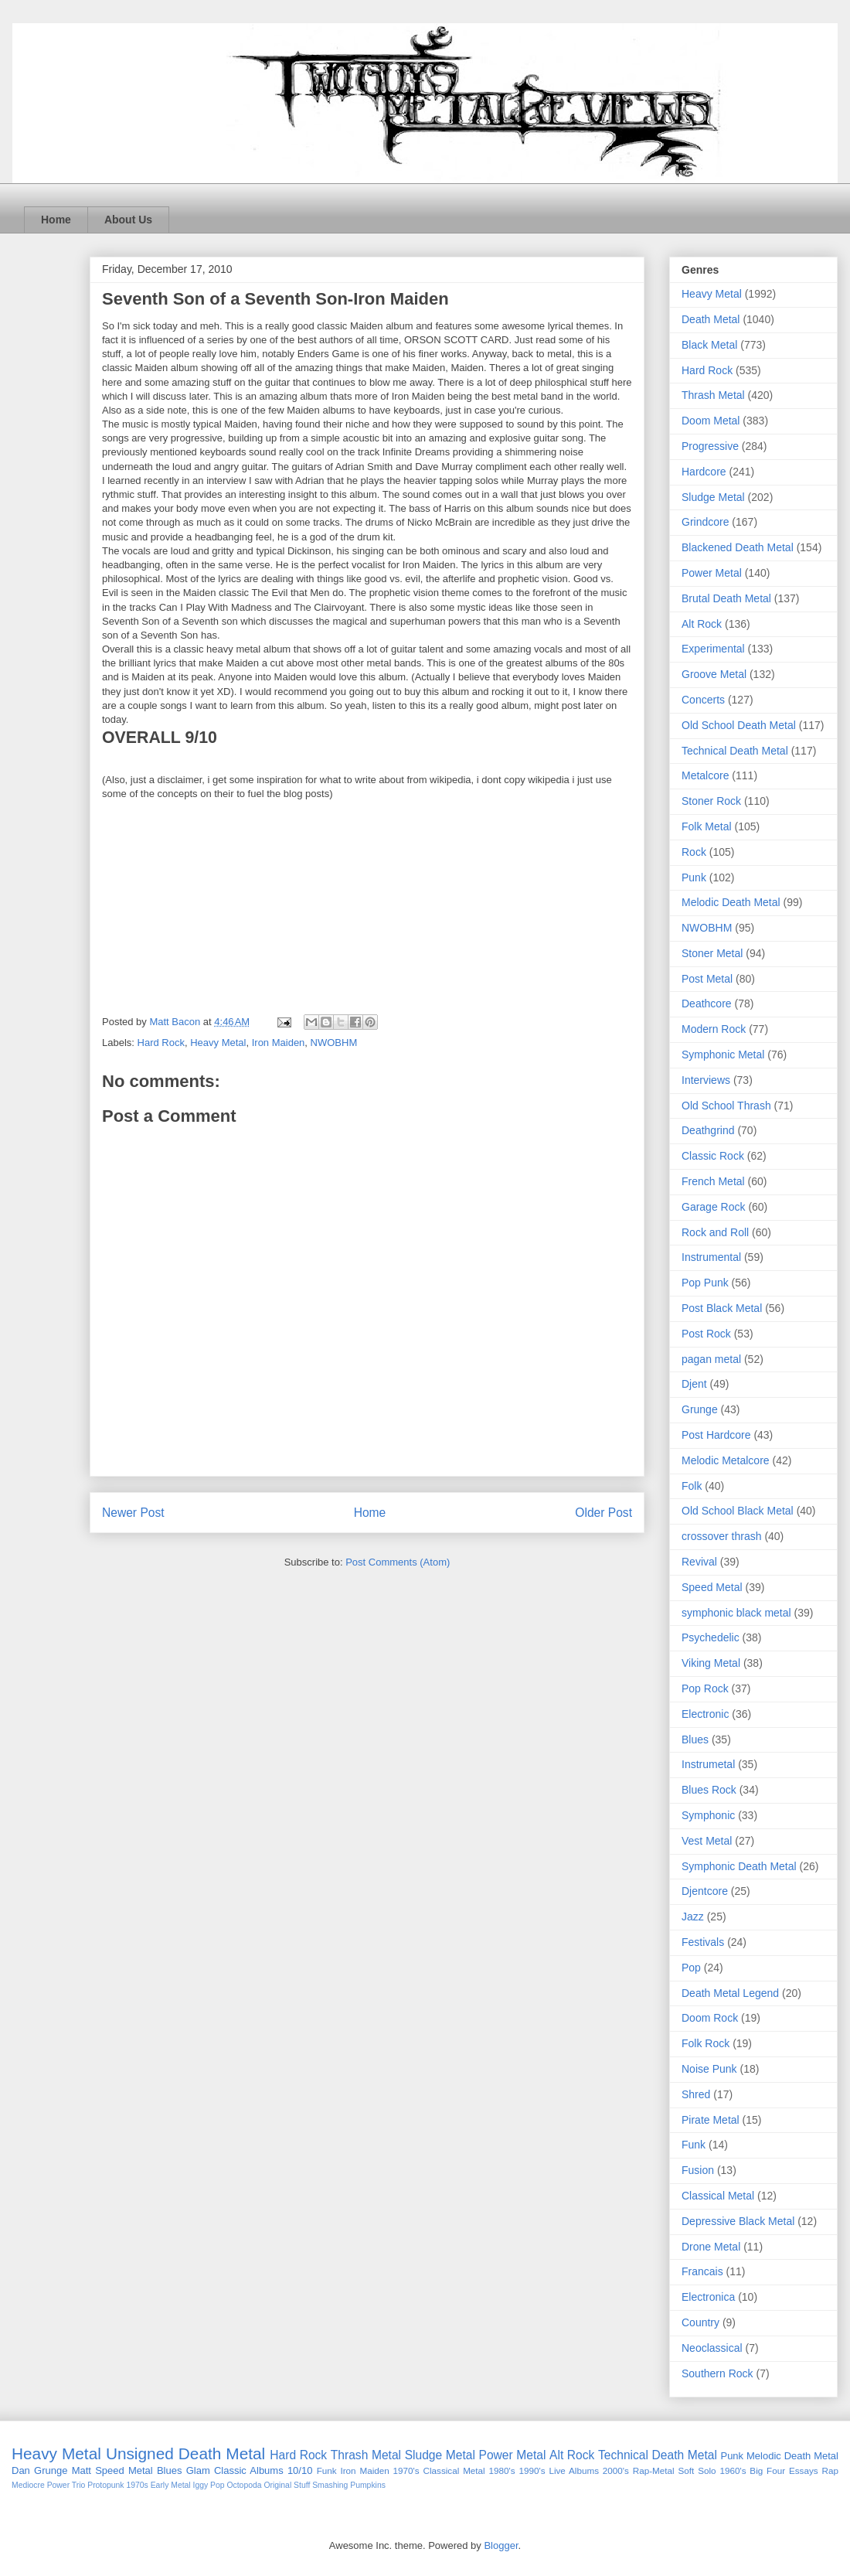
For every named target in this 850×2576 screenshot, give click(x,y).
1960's (732, 2470)
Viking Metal (711, 1663)
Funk (694, 2144)
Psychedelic (711, 1637)
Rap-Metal (654, 2470)
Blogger (501, 2545)
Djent (694, 1384)
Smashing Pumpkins (349, 2485)
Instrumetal (708, 1764)
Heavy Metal (218, 1042)
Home (56, 219)
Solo (707, 2470)
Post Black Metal (722, 1308)
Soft (686, 2470)
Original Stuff (287, 2485)
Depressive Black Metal (738, 2221)
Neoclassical (712, 2348)
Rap (829, 2470)
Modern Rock (714, 1029)
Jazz (693, 1916)
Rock (694, 852)
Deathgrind (708, 1130)
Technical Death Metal (735, 751)
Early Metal (171, 2485)
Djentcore (705, 1891)
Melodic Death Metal (731, 902)
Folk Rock (705, 2043)
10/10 (300, 2470)
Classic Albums (249, 2470)
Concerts (703, 699)
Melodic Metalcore (726, 1460)
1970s (137, 2485)
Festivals (703, 1942)
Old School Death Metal (739, 725)
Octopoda (243, 2485)
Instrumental (711, 1257)
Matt (81, 2470)
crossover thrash (721, 1536)
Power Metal (712, 573)
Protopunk (105, 2485)
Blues (695, 1739)
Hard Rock (161, 1042)
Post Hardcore (716, 1435)
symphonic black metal (736, 1613)
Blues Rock (709, 1790)
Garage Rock (713, 1207)
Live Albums (574, 2470)
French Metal (713, 1181)
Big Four (767, 2470)
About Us (128, 219)
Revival (699, 1561)
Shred (696, 2094)
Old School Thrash (726, 1105)
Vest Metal (707, 1841)
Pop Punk (705, 1282)
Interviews (706, 1080)
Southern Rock (717, 2373)
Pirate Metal (711, 2120)
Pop (691, 1967)
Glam (198, 2470)
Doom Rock (710, 2018)
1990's (531, 2470)
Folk (692, 1486)
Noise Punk (709, 2069)
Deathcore (707, 1003)
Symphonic (708, 1815)
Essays (803, 2470)
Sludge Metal (713, 497)
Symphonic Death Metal (739, 1866)
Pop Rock (705, 1688)
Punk (694, 877)
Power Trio (66, 2485)
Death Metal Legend (730, 1993)
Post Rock (706, 1333)
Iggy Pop (209, 2485)
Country (700, 2322)
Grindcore (705, 522)
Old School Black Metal (738, 1510)
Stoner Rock (711, 801)
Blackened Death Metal (738, 547)
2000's (616, 2470)
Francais (702, 2271)
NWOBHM (334, 1042)
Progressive (710, 446)
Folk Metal (707, 826)
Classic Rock (713, 1156)
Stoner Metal (712, 953)
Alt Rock (702, 624)
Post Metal (707, 979)
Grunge (700, 1409)
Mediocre (28, 2485)
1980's (502, 2470)
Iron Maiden (278, 1042)
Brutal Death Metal (726, 598)
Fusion (698, 2170)
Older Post (603, 1512)
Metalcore (705, 775)
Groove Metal (714, 674)
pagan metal (711, 1359)
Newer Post (133, 1512)
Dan (21, 2470)
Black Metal (709, 345)
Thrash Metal (713, 395)
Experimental (713, 648)
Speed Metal (712, 1587)
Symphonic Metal (723, 1054)
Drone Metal (711, 2246)
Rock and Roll (715, 1232)
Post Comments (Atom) (397, 1562)
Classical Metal (718, 2195)
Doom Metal (711, 420)
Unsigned (140, 2453)
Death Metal (711, 319)
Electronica (708, 2297)
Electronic (705, 1714)
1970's (406, 2470)
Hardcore (704, 471)
